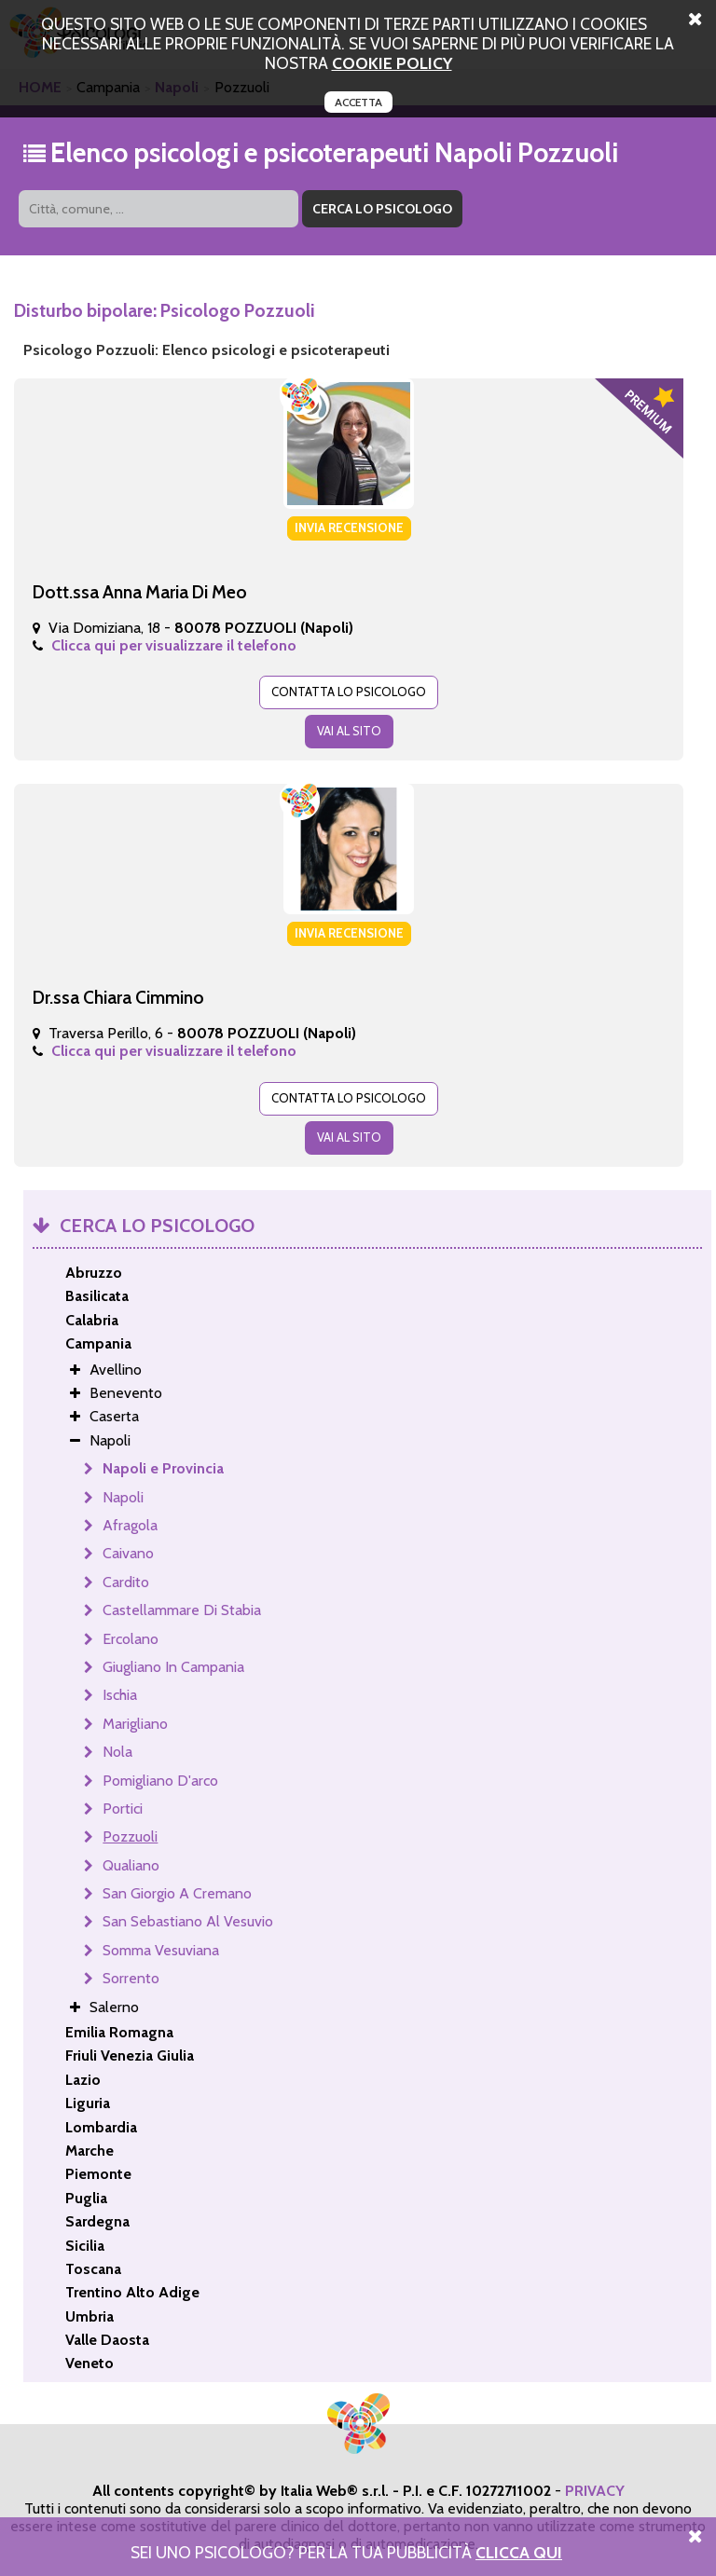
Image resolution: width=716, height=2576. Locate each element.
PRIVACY (595, 2491)
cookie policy (392, 63)
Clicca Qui (518, 2552)
